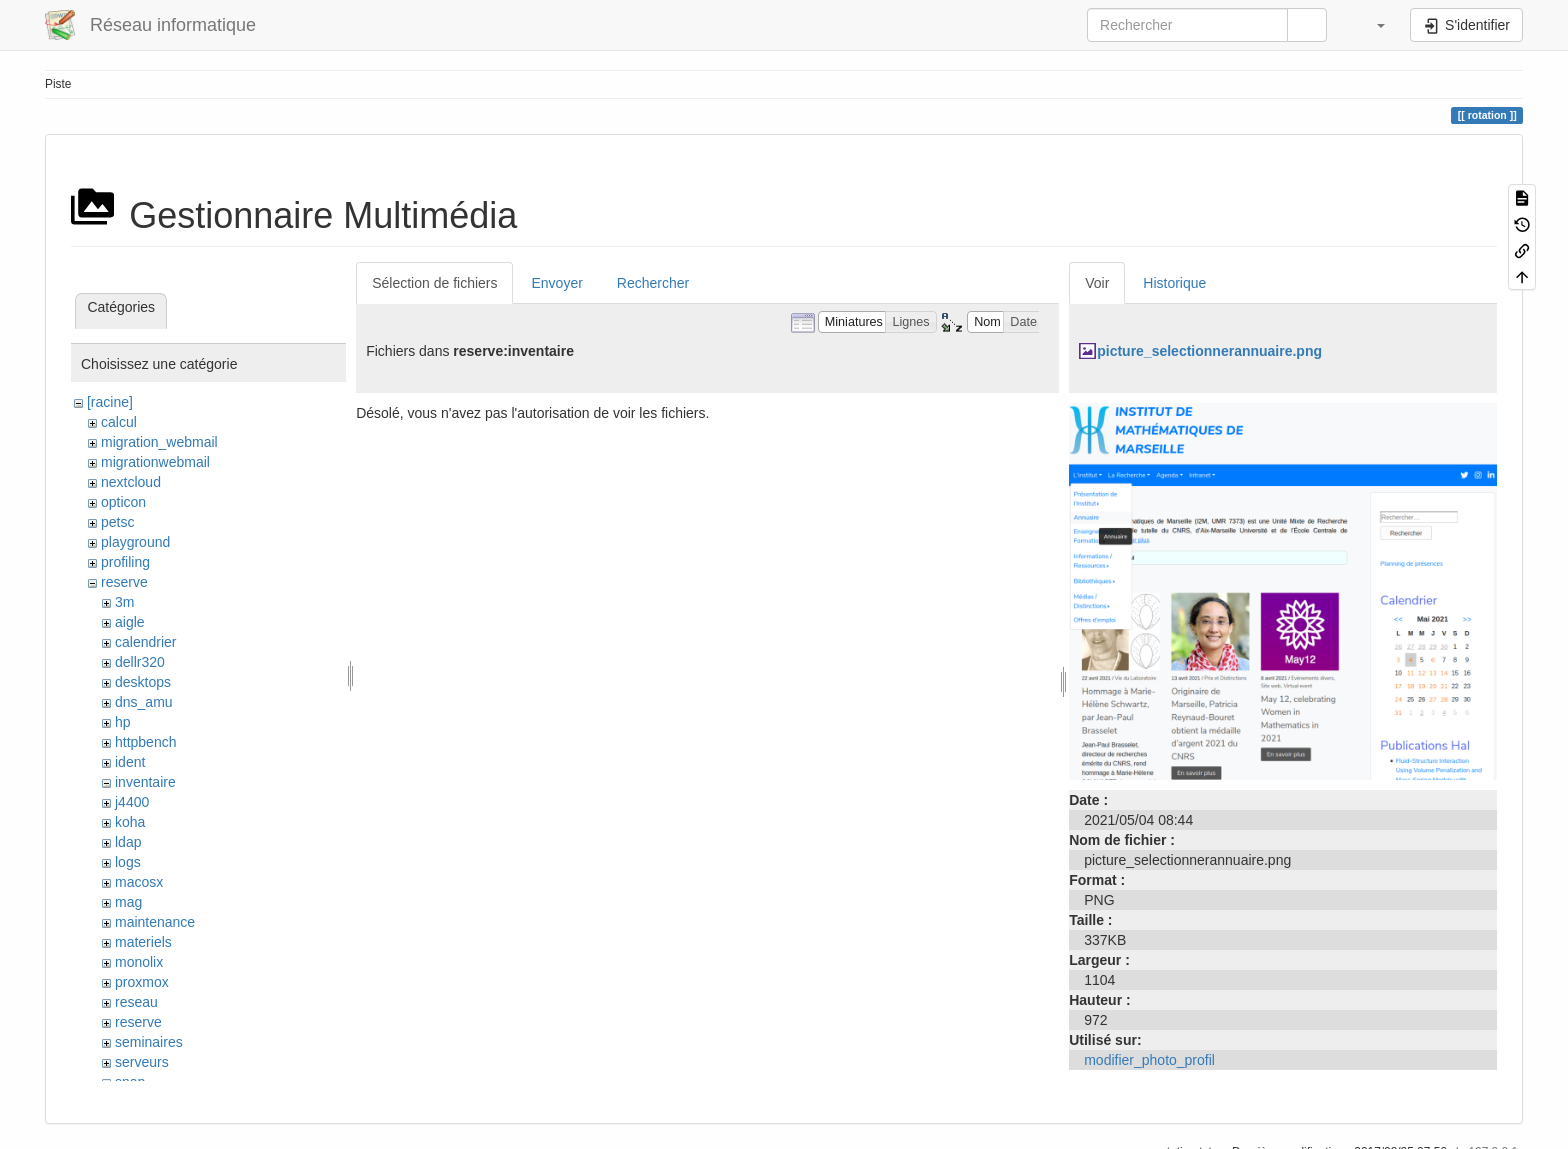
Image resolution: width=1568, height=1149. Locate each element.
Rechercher (653, 283)
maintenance (155, 922)
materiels (143, 942)
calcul (119, 422)
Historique (1174, 283)
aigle (130, 622)
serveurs (142, 1062)
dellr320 (140, 662)
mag (128, 902)
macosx (139, 882)
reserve (124, 582)
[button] (1371, 25)
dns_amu (144, 702)
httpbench (146, 742)
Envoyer (556, 283)
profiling (125, 562)
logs (128, 862)
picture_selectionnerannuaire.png (1209, 351)
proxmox (142, 982)
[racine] (110, 402)
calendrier (145, 642)
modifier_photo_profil (1149, 1060)
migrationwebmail (155, 462)
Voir (1097, 283)
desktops (143, 682)
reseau (136, 1002)
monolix (139, 962)
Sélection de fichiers (434, 283)
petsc (117, 522)
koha (130, 822)
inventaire (145, 782)
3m (124, 602)
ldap (128, 842)
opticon (123, 502)
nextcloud (131, 482)
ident (130, 762)
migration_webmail (159, 442)
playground (135, 542)
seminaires (149, 1042)
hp (123, 722)
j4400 (132, 802)
